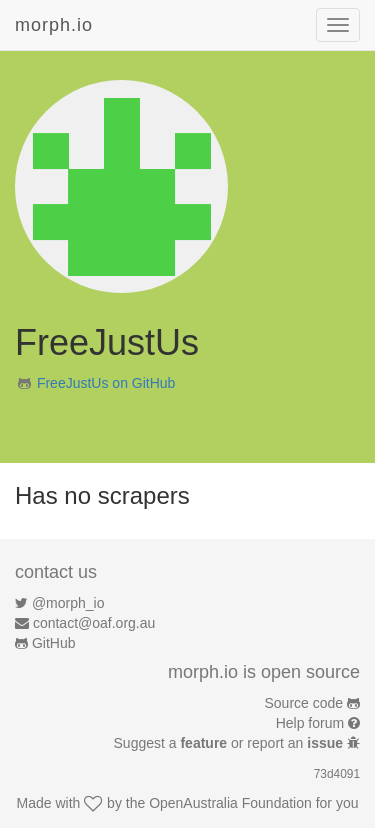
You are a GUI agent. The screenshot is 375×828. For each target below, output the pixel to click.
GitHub (54, 643)
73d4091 (337, 774)
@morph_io (68, 603)
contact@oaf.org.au (94, 623)
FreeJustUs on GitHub (106, 383)
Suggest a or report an (230, 743)
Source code (304, 703)
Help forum (310, 723)
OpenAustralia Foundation (230, 803)
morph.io (54, 25)
